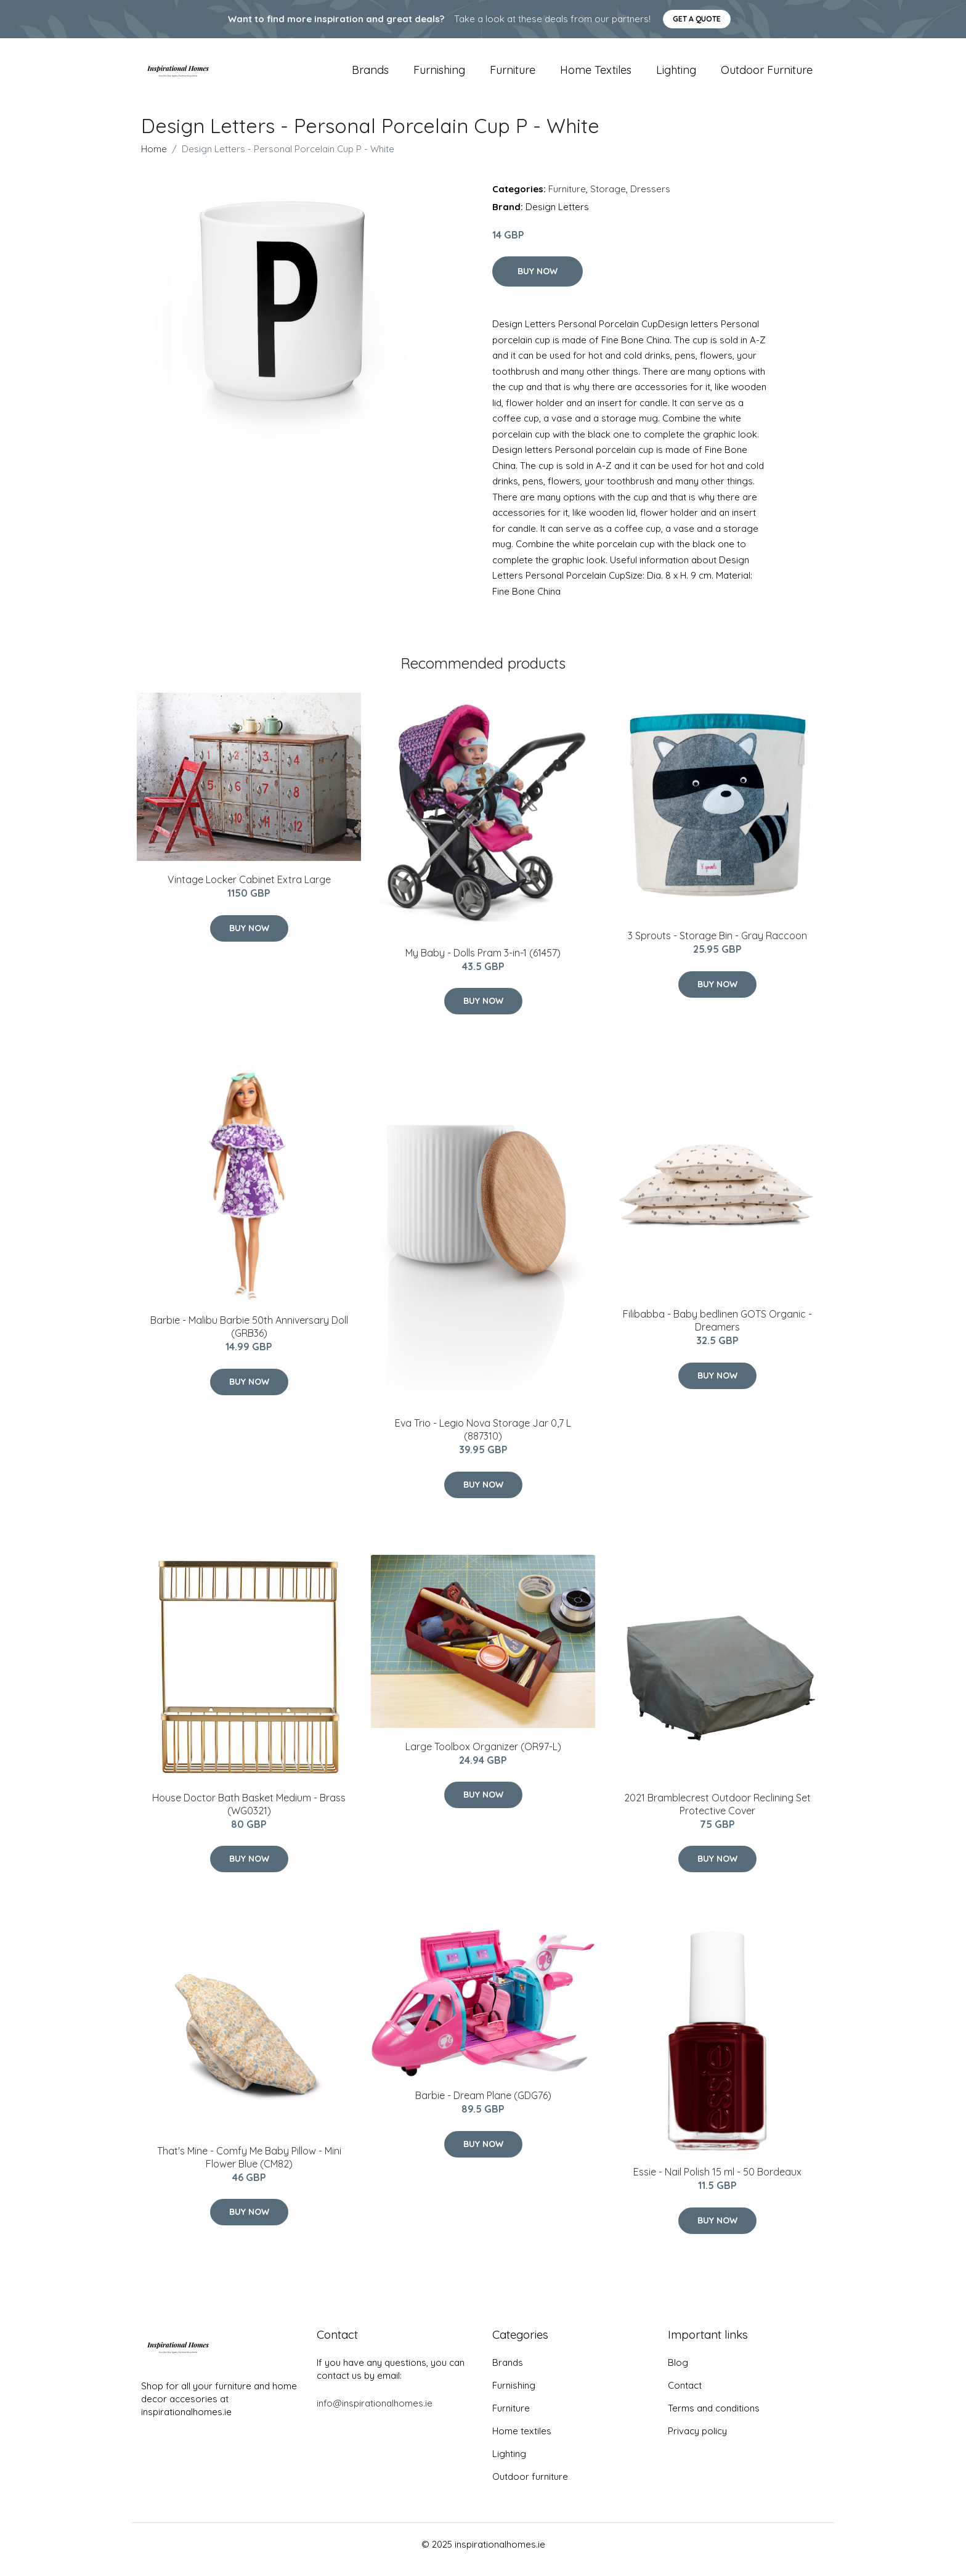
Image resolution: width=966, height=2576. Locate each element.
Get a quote (697, 18)
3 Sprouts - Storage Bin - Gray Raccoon (717, 946)
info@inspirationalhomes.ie (374, 2413)
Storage (608, 199)
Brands (370, 75)
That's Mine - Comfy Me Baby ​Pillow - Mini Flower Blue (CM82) (249, 2167)
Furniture (512, 75)
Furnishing (439, 75)
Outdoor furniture (767, 75)
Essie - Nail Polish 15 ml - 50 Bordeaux (717, 2182)
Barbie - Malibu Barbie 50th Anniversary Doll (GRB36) (249, 1337)
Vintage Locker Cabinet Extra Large (249, 890)
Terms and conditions (714, 2418)
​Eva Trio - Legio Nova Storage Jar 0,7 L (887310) (483, 1440)
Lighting (676, 75)
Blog (678, 2373)
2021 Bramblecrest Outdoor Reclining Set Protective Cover (717, 1814)
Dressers (650, 199)
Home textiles (595, 75)
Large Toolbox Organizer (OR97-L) (483, 1757)
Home (154, 159)
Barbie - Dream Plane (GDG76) (483, 2106)
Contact (685, 2396)
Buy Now (538, 281)
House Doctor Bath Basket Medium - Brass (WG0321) (249, 1814)
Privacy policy (697, 2441)
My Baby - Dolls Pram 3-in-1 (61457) (483, 963)
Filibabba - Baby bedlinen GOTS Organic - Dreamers (717, 1331)
